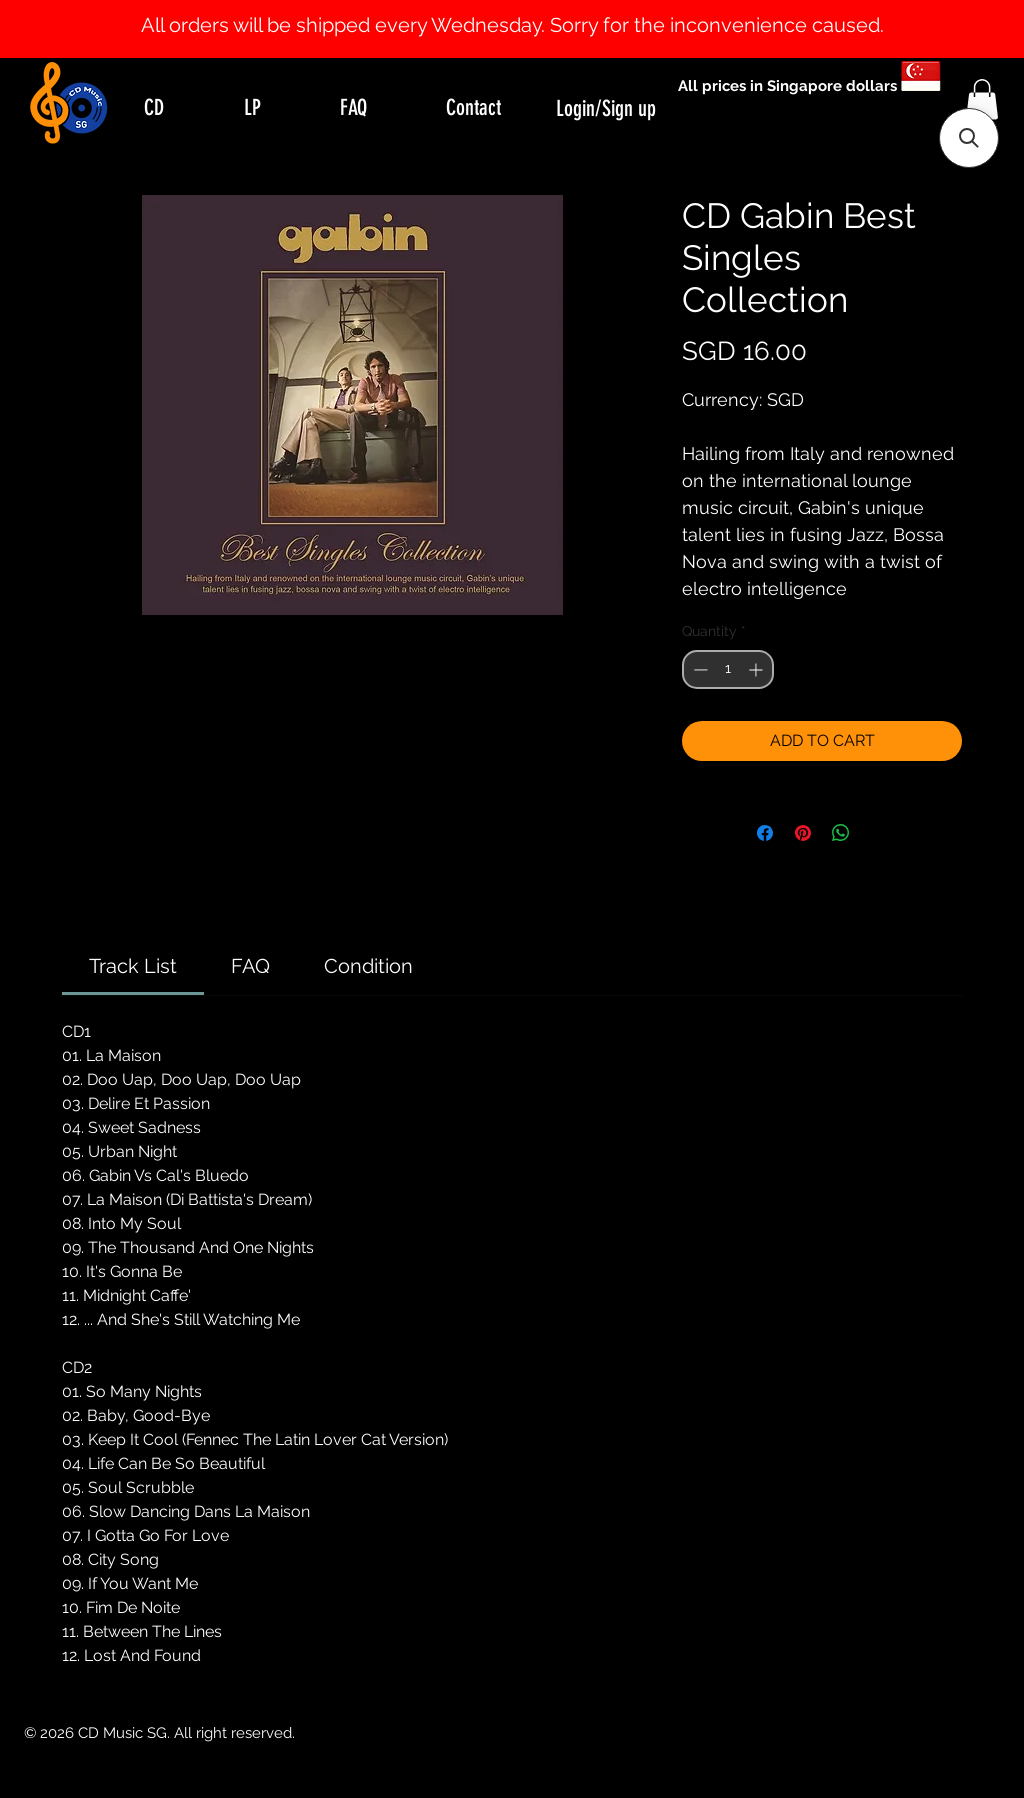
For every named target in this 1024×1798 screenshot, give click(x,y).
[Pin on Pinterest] (803, 833)
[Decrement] (698, 669)
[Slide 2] (530, 8)
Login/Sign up (606, 108)
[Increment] (757, 669)
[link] (133, 966)
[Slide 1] (512, 8)
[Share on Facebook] (765, 833)
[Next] (911, 29)
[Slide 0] (494, 8)
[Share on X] (879, 833)
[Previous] (112, 29)
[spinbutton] (728, 669)
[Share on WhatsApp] (841, 833)
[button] (982, 99)
